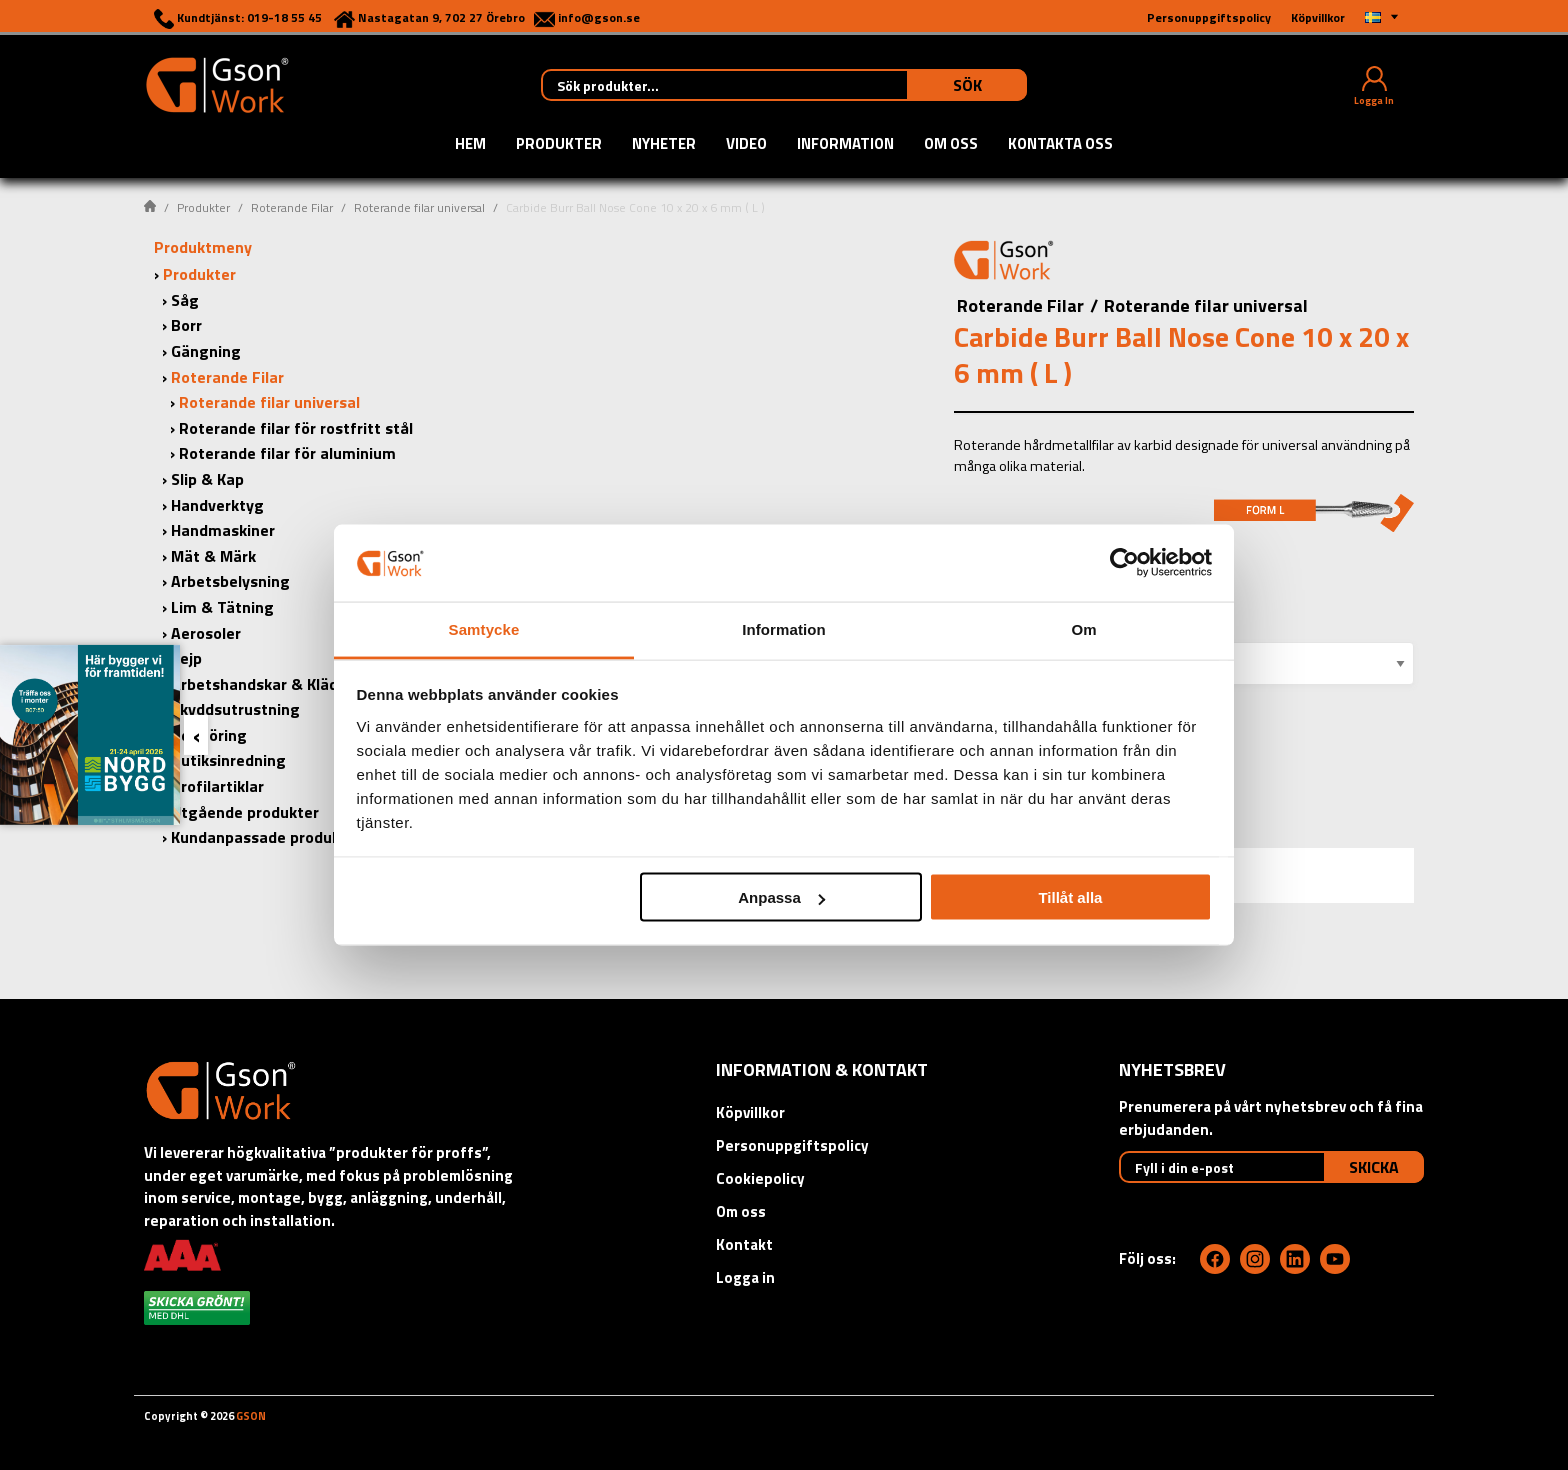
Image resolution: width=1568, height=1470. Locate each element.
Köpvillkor (750, 1112)
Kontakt (744, 1244)
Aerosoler (206, 633)
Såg (185, 300)
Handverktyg (217, 505)
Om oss (951, 145)
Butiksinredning (228, 760)
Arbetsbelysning (230, 581)
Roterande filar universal (419, 207)
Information (845, 145)
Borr (186, 325)
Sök (967, 85)
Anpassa (781, 897)
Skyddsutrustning (235, 709)
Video (746, 145)
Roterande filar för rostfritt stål (296, 428)
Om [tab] (1083, 628)
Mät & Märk (213, 556)
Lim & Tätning (222, 607)
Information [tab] (784, 628)
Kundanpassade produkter (266, 837)
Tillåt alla (1070, 897)
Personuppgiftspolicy (792, 1145)
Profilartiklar (217, 786)
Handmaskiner (223, 530)
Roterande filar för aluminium (287, 453)
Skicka (1374, 1167)
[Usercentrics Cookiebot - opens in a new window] (1124, 563)
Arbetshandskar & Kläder (262, 684)
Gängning (206, 351)
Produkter (559, 145)
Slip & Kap (207, 479)
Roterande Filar (292, 207)
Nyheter (664, 145)
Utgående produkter (245, 812)
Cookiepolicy (760, 1178)
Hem (470, 145)
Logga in (745, 1277)
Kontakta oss (1060, 145)
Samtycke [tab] (484, 628)
